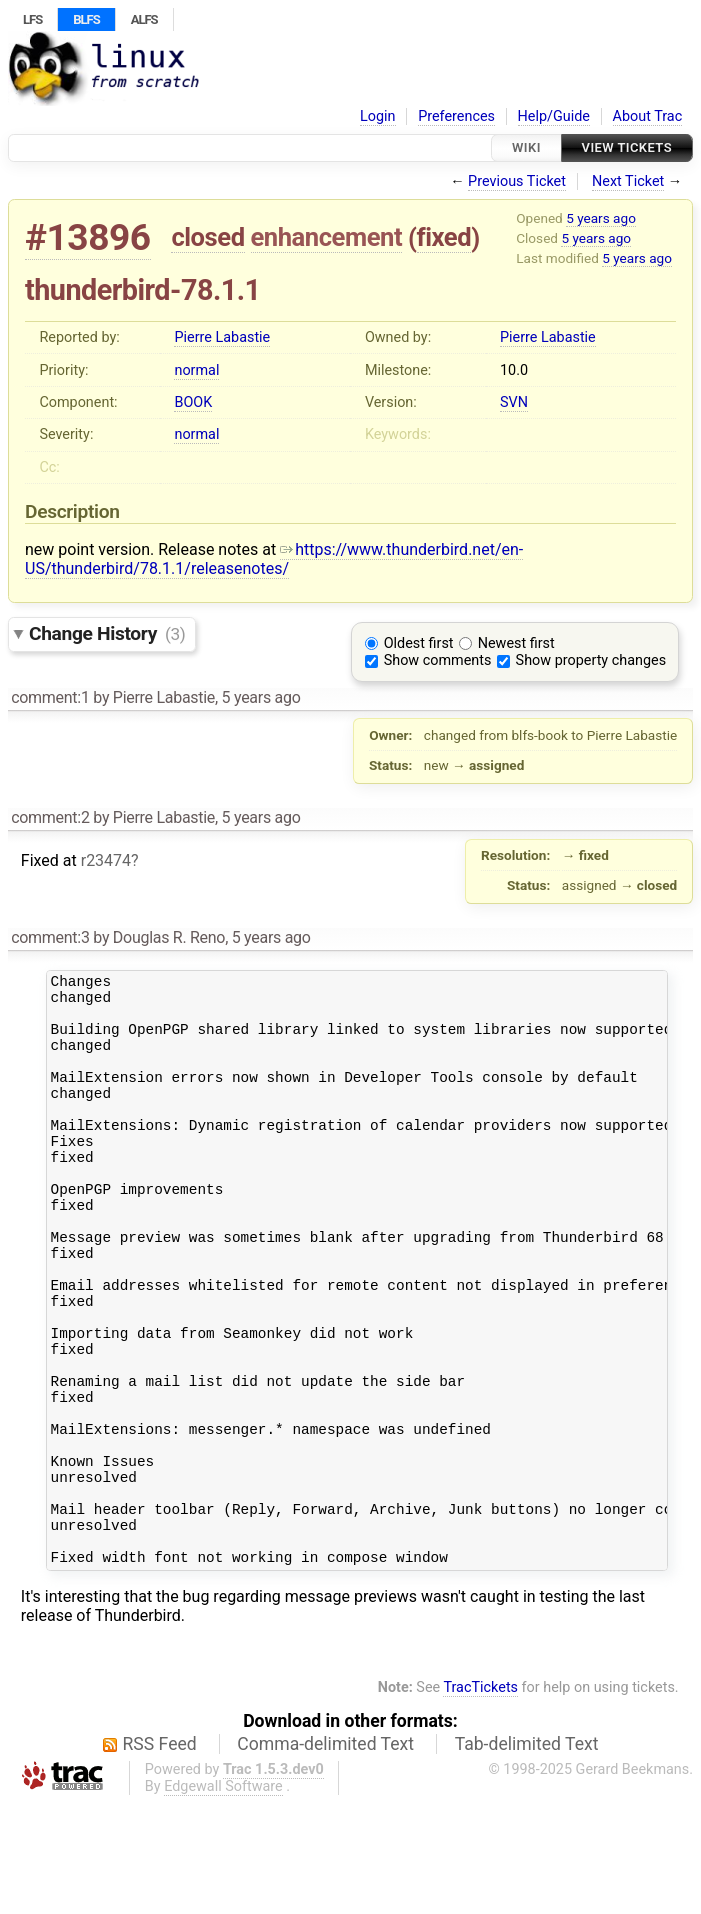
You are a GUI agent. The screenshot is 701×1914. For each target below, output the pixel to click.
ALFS (144, 19)
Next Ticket (628, 181)
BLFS (86, 19)
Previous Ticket (517, 181)
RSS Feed (160, 1855)
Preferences (456, 116)
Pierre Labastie (222, 337)
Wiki (526, 147)
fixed (444, 237)
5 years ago (601, 218)
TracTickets (480, 1798)
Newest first (516, 643)
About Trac (648, 116)
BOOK (193, 402)
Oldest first (419, 643)
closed (207, 237)
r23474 (106, 860)
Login (378, 116)
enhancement (327, 237)
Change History (107, 633)
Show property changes (591, 660)
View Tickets (627, 147)
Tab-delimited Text (527, 1855)
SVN (514, 402)
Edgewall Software (223, 1897)
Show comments (438, 660)
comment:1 (50, 697)
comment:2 (50, 817)
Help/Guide (554, 116)
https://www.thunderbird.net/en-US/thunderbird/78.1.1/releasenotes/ (274, 559)
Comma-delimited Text (325, 1855)
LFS (32, 19)
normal (196, 370)
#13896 (88, 237)
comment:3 (50, 937)
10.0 (514, 370)
